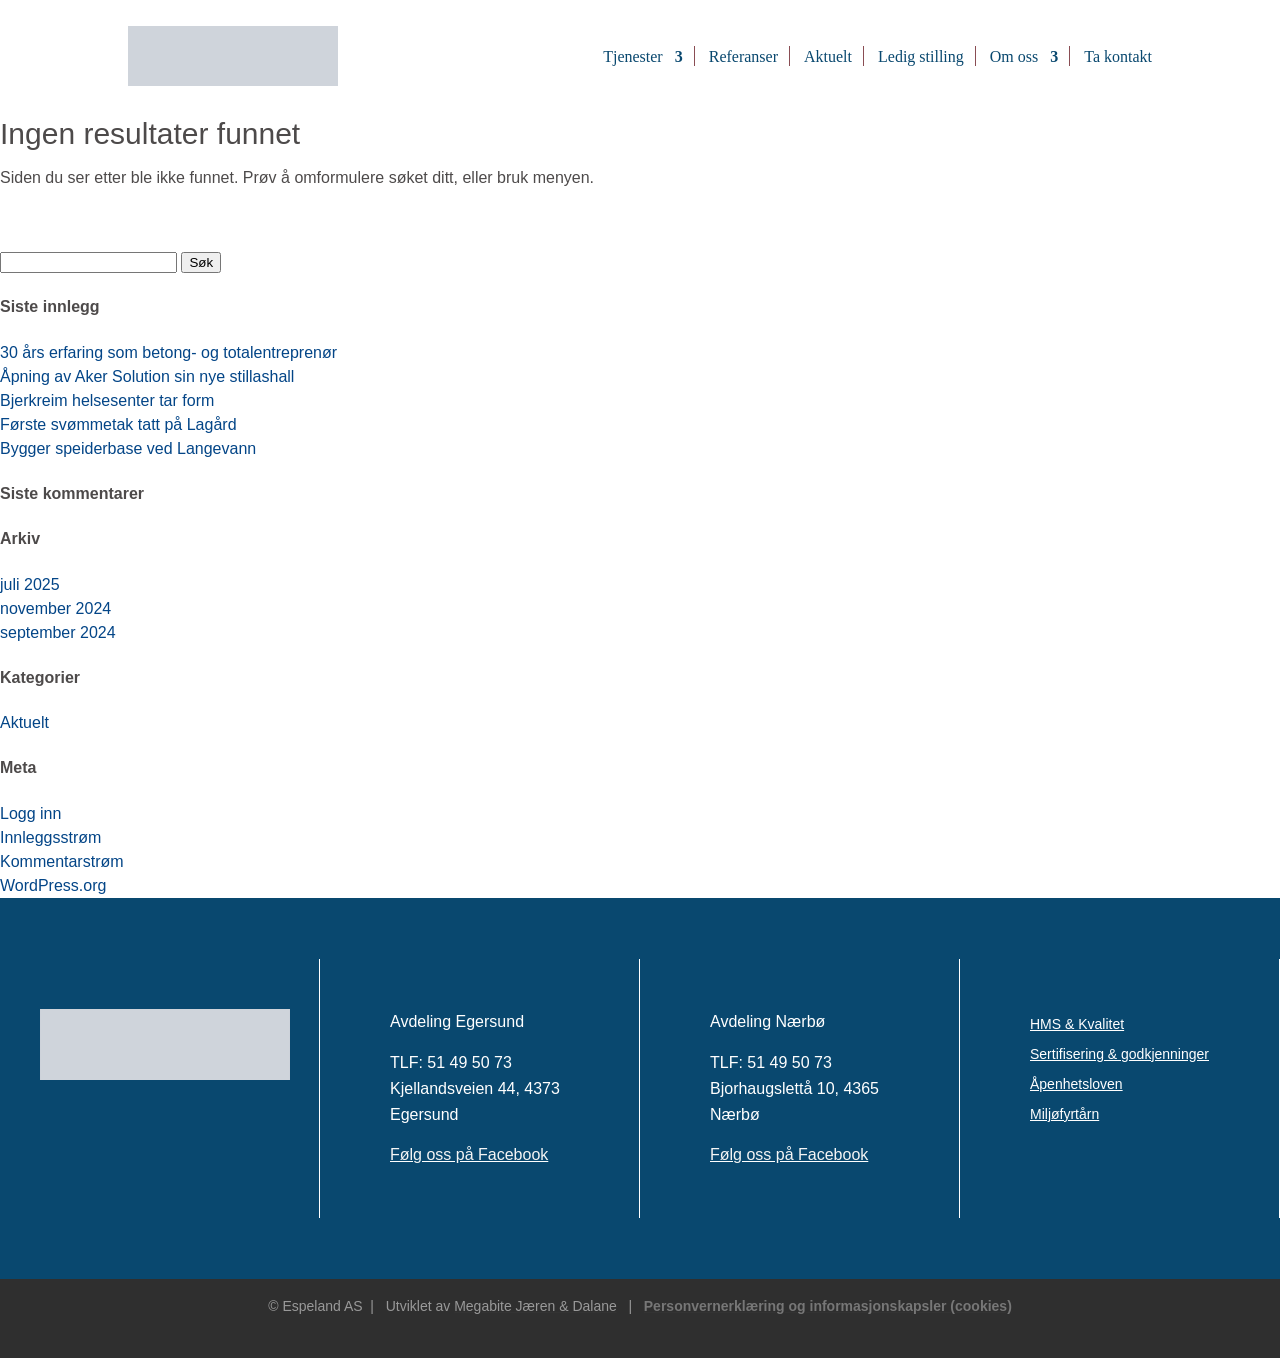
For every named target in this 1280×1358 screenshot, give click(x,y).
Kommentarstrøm (62, 861)
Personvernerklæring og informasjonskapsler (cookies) (828, 1306)
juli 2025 (30, 584)
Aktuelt (828, 56)
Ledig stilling (921, 56)
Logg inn (30, 813)
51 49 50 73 (469, 1062)
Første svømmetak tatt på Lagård (118, 424)
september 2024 (58, 632)
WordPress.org (53, 885)
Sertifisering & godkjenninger (1119, 1054)
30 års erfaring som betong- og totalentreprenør (168, 352)
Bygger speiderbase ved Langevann (128, 448)
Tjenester (633, 56)
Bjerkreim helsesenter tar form (107, 400)
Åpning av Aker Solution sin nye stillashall (147, 376)
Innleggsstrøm (50, 837)
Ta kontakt (1118, 56)
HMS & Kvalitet (1077, 1024)
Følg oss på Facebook (469, 1154)
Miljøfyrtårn (1064, 1114)
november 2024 (55, 608)
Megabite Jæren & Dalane (535, 1306)
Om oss (1014, 56)
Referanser (743, 56)
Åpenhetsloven (1076, 1084)
